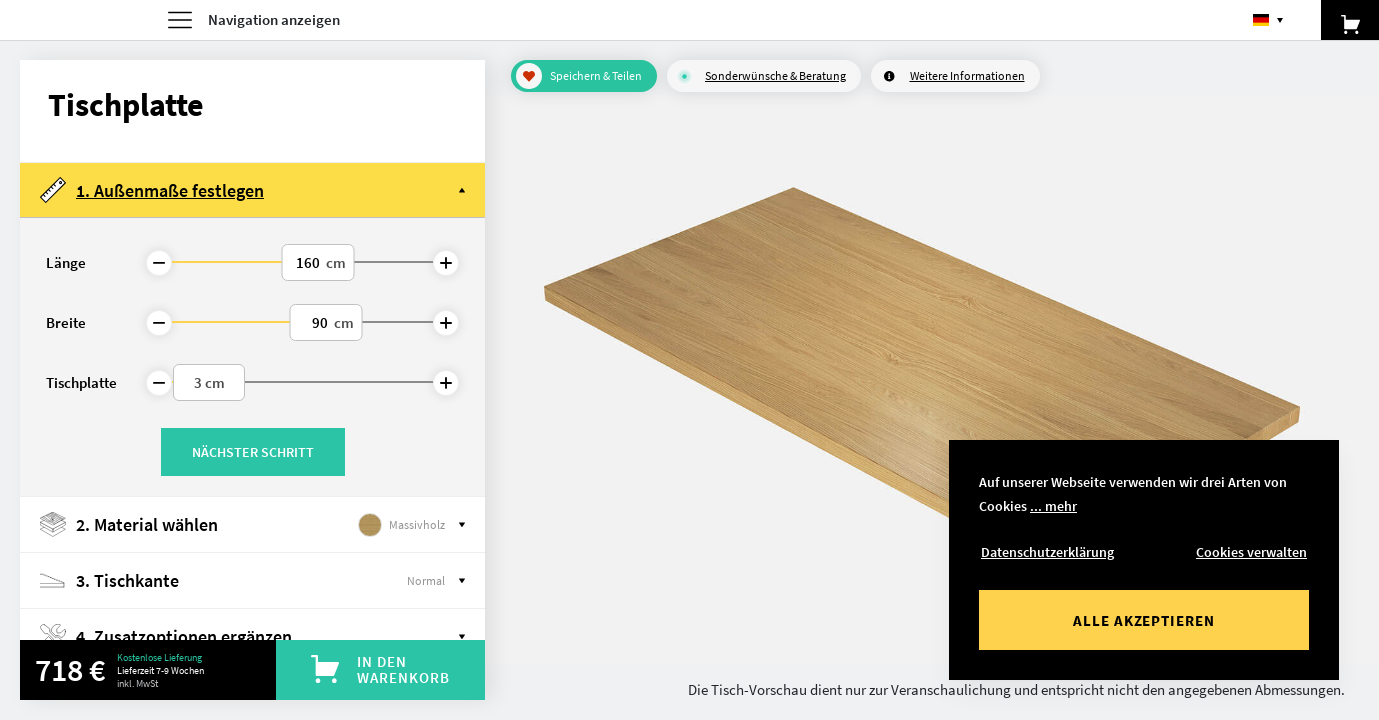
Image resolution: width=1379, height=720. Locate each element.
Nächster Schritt (253, 452)
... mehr (1053, 506)
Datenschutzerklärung (1047, 552)
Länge (66, 262)
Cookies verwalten (1251, 552)
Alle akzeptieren (1144, 620)
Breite (66, 322)
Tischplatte (81, 382)
